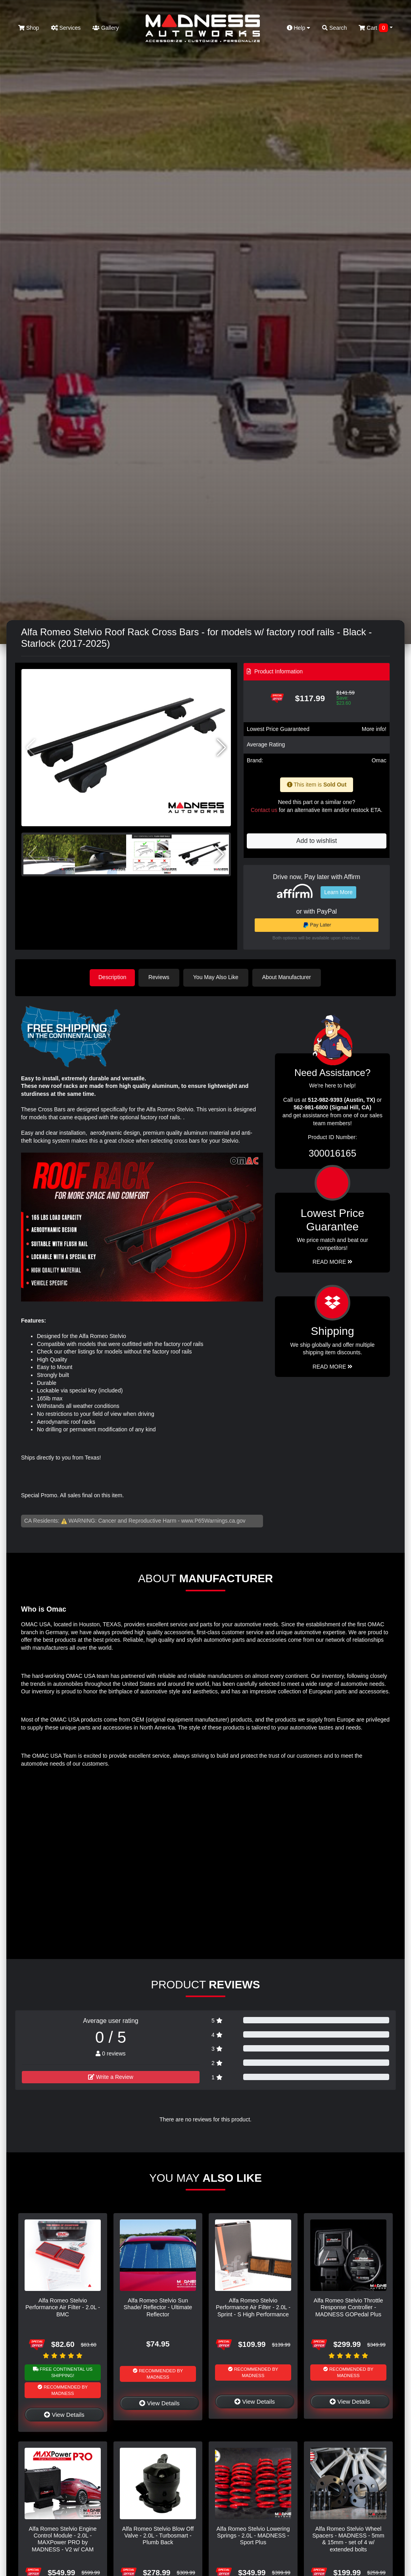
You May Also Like (217, 977)
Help (299, 28)
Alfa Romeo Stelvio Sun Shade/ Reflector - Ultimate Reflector (158, 2307)
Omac (379, 760)
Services (66, 28)
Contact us (264, 810)
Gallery (105, 28)
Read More (333, 1261)
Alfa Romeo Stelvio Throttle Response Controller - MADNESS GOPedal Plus (348, 2307)
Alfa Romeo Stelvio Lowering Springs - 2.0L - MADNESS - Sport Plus (253, 2535)
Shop (28, 28)
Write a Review (110, 2076)
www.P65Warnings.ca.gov (213, 1520)
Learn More (338, 892)
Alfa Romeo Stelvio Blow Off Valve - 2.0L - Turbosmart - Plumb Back (158, 2535)
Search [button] (334, 28)
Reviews (160, 977)
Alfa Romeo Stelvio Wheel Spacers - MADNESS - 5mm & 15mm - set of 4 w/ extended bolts (348, 2538)
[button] (221, 747)
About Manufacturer (288, 977)
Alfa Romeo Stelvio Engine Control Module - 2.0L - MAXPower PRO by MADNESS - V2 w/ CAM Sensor (62, 2542)
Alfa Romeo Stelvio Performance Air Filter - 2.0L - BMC (62, 2307)
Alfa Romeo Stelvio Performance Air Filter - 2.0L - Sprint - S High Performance (253, 2307)
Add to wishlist (316, 840)
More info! (374, 729)
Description (112, 977)
